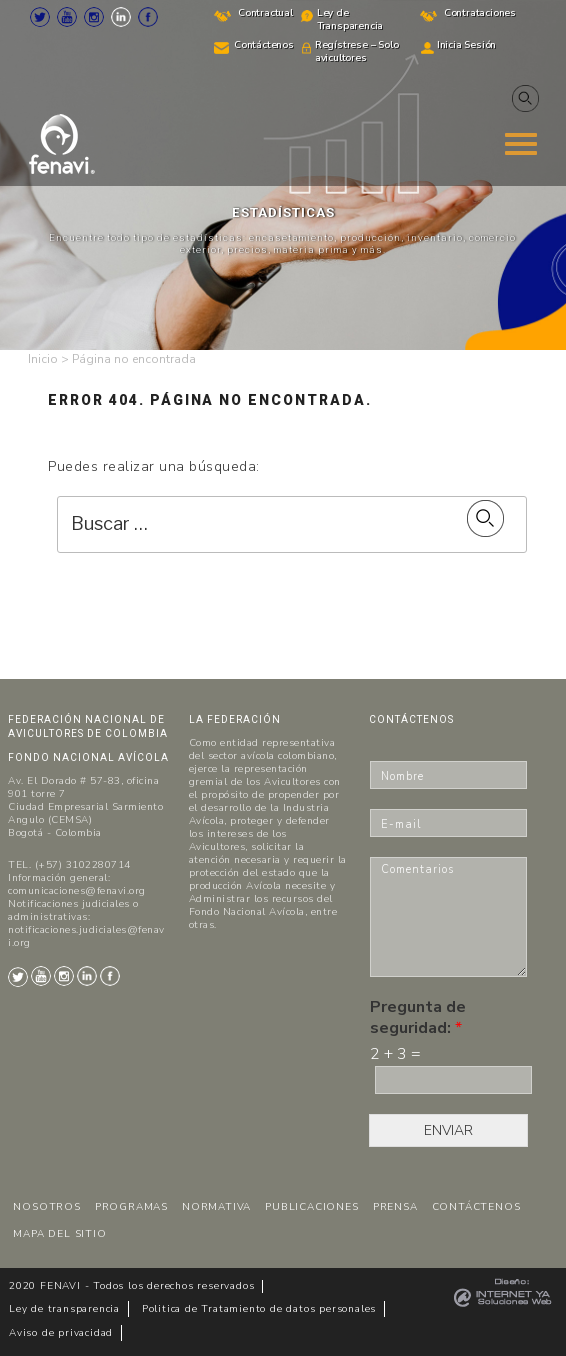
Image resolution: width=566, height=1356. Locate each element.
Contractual (265, 13)
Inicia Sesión (466, 45)
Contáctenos (264, 45)
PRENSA (395, 1207)
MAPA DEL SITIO (59, 1234)
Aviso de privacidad (61, 1333)
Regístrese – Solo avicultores (357, 51)
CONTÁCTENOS (476, 1207)
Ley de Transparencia (350, 19)
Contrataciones (480, 13)
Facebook (148, 17)
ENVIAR (448, 1130)
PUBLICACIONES (311, 1207)
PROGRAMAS (131, 1207)
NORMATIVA (216, 1207)
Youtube (67, 17)
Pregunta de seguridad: (418, 1018)
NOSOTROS (46, 1207)
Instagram (94, 17)
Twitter (40, 17)
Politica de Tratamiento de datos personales (259, 1309)
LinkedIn (121, 17)
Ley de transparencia (64, 1309)
